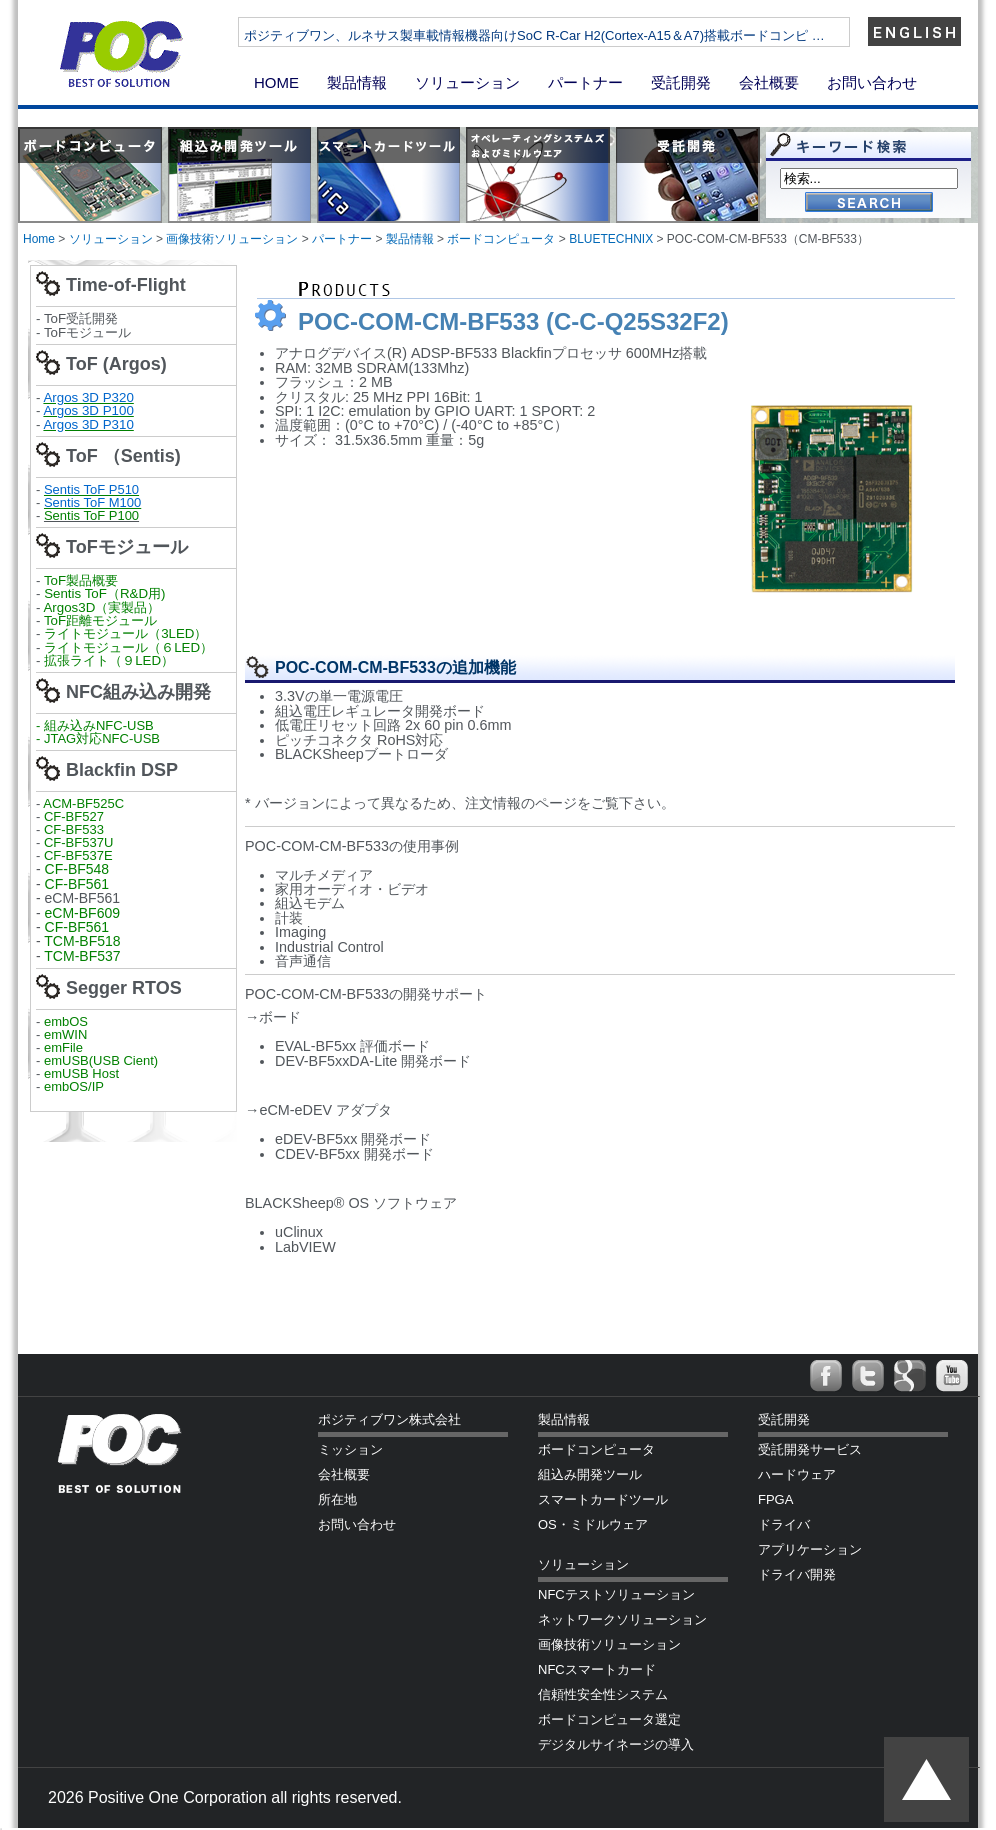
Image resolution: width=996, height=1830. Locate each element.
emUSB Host (79, 1073)
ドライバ (784, 1524)
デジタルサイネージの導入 (616, 1744)
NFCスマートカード (597, 1669)
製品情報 (357, 82)
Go (869, 203)
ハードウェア (797, 1474)
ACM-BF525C (83, 803)
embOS (66, 1021)
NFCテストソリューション (616, 1594)
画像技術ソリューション (232, 239)
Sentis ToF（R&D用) (104, 593)
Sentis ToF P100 (91, 515)
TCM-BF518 (82, 941)
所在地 (337, 1499)
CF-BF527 (74, 816)
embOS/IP (74, 1086)
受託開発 (681, 82)
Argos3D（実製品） (101, 607)
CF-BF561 (77, 884)
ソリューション (467, 82)
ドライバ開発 (797, 1574)
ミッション (350, 1449)
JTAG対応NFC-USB (102, 738)
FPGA (775, 1499)
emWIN (65, 1034)
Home (39, 239)
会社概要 (769, 82)
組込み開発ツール (590, 1474)
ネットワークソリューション (622, 1619)
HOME (276, 82)
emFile (63, 1047)
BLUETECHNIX (611, 239)
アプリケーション (810, 1549)
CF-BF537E (78, 855)
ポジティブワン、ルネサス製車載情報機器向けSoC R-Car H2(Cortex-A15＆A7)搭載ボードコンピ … (594, 35)
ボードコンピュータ (501, 239)
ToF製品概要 (81, 580)
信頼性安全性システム (603, 1694)
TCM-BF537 (82, 956)
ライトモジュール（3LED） (125, 633)
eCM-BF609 (82, 913)
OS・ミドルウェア (593, 1524)
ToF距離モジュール (100, 620)
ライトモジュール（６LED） (128, 647)
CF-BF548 (77, 869)
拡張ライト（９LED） (109, 660)
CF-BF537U (78, 842)
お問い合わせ (872, 82)
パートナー (585, 82)
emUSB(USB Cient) (101, 1060)
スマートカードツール (603, 1499)
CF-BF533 (74, 829)
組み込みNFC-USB (99, 725)
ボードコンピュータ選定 (609, 1719)
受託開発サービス (810, 1449)
